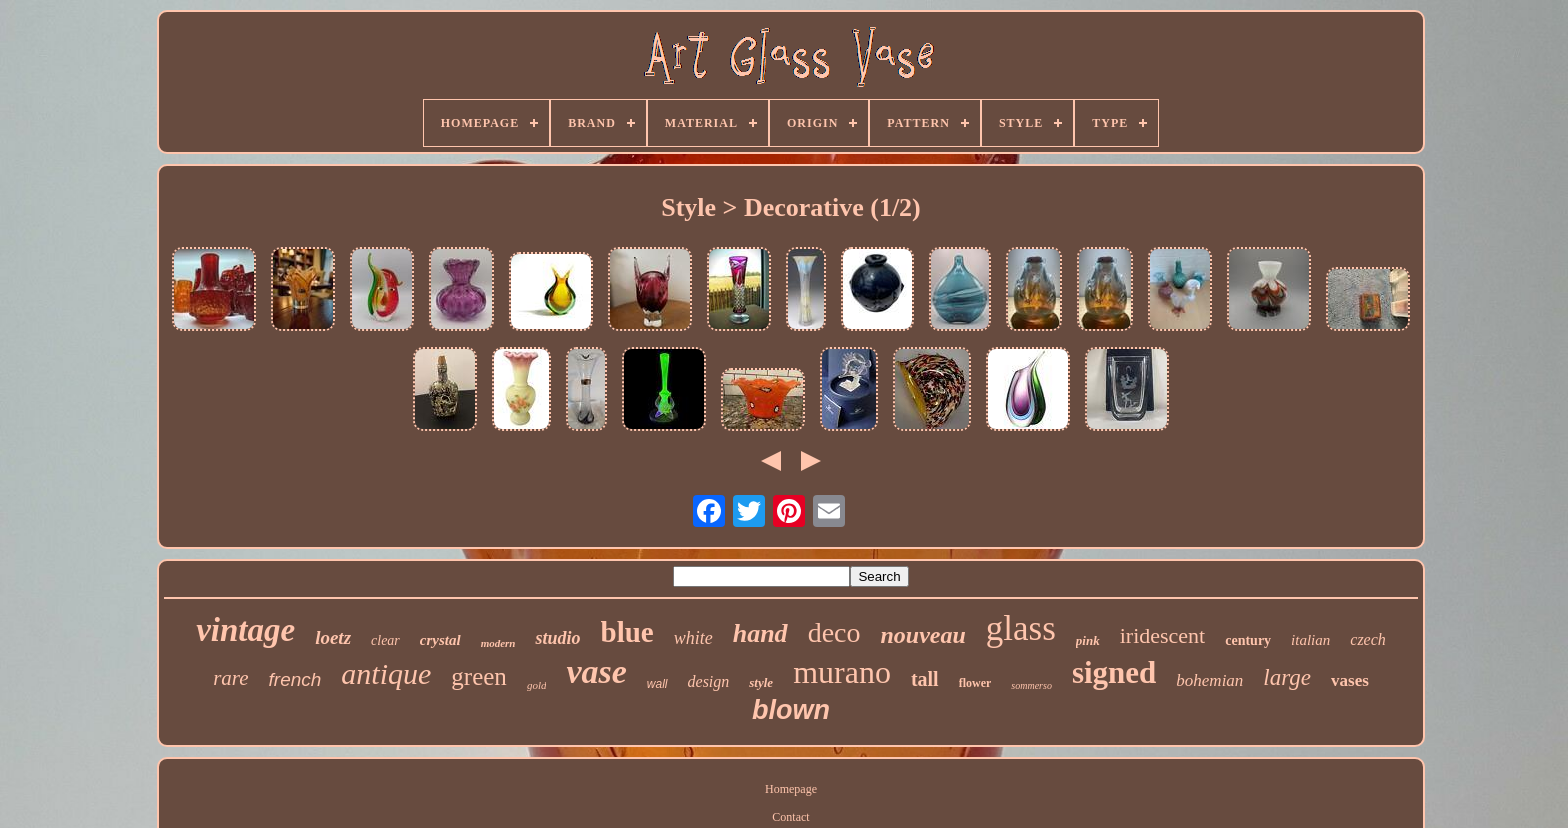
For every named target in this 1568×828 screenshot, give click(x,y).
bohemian (1209, 680)
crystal (440, 640)
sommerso (1031, 685)
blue (627, 632)
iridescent (1163, 635)
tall (925, 679)
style (761, 682)
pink (1088, 640)
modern (498, 643)
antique (386, 673)
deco (834, 632)
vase (596, 671)
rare (230, 678)
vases (1350, 680)
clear (385, 640)
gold (537, 685)
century (1248, 640)
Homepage (791, 789)
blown (791, 710)
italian (1310, 640)
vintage (245, 630)
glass (1021, 628)
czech (1368, 639)
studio (557, 638)
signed (1114, 672)
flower (975, 683)
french (295, 679)
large (1287, 677)
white (693, 638)
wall (657, 684)
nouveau (922, 635)
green (479, 676)
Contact (790, 817)
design (709, 681)
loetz (333, 637)
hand (760, 633)
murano (842, 672)
